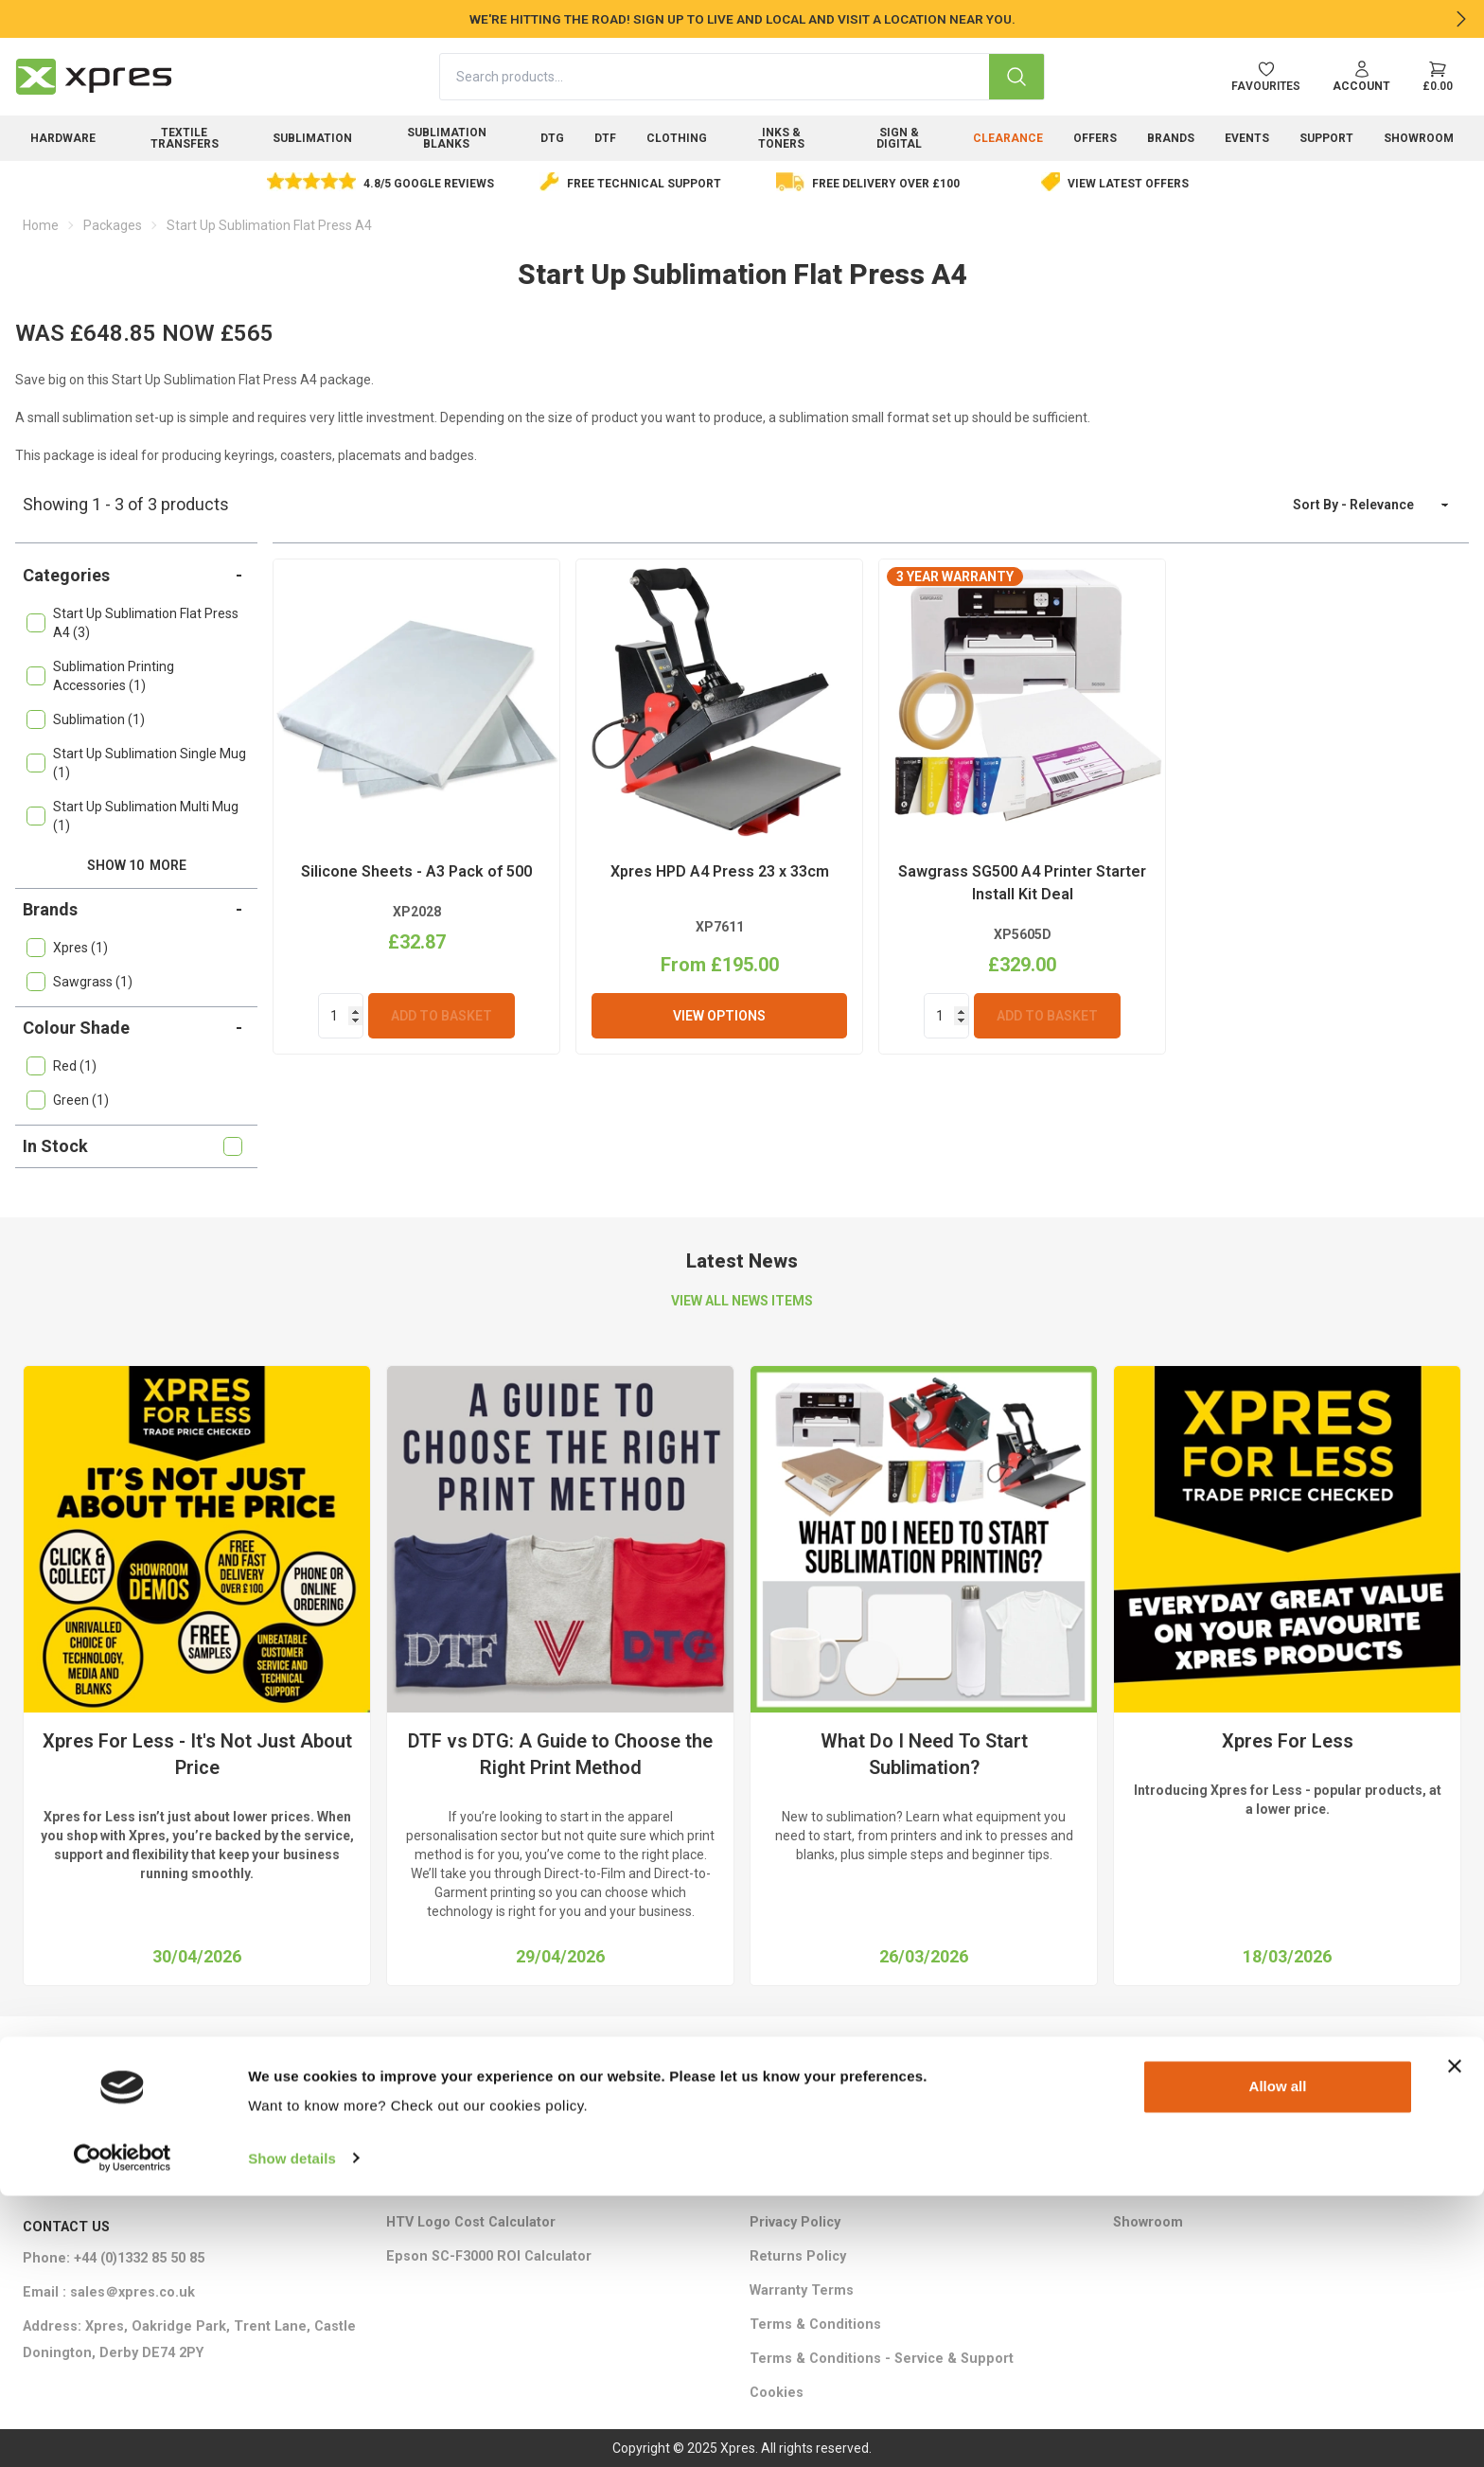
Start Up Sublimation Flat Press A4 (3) (132, 623)
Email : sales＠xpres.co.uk (109, 2292)
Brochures (420, 2154)
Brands (1170, 138)
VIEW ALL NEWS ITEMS (742, 1300)
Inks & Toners (781, 138)
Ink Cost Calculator (448, 2188)
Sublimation (312, 138)
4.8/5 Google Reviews (428, 183)
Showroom (1419, 138)
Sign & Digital (899, 138)
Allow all (1278, 2359)
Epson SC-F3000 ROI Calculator (489, 2256)
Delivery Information (817, 2154)
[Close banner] (1454, 2338)
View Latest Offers (1128, 183)
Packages (112, 225)
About (1132, 2154)
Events (1247, 138)
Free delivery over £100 (886, 183)
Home (41, 225)
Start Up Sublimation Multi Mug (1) (132, 816)
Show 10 (136, 865)
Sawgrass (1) (79, 981)
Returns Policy (798, 2256)
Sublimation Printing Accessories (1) (100, 676)
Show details (292, 2430)
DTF (605, 138)
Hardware (63, 138)
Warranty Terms (802, 2290)
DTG (552, 138)
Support (1326, 138)
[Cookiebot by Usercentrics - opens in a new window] (122, 2430)
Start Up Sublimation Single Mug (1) (136, 763)
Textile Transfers (184, 138)
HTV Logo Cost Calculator (471, 2222)
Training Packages (812, 2120)
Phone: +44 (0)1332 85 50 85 (113, 2258)
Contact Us (1149, 2120)
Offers (1095, 138)
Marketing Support (448, 2120)
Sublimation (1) (85, 719)
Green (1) (67, 1100)
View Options (719, 1015)
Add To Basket (441, 1015)
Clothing (676, 138)
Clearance (1008, 138)
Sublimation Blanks (446, 138)
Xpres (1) (67, 947)
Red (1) (61, 1065)
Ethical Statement (808, 2188)
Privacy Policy (795, 2222)
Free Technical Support (644, 183)
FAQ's (1131, 2188)
